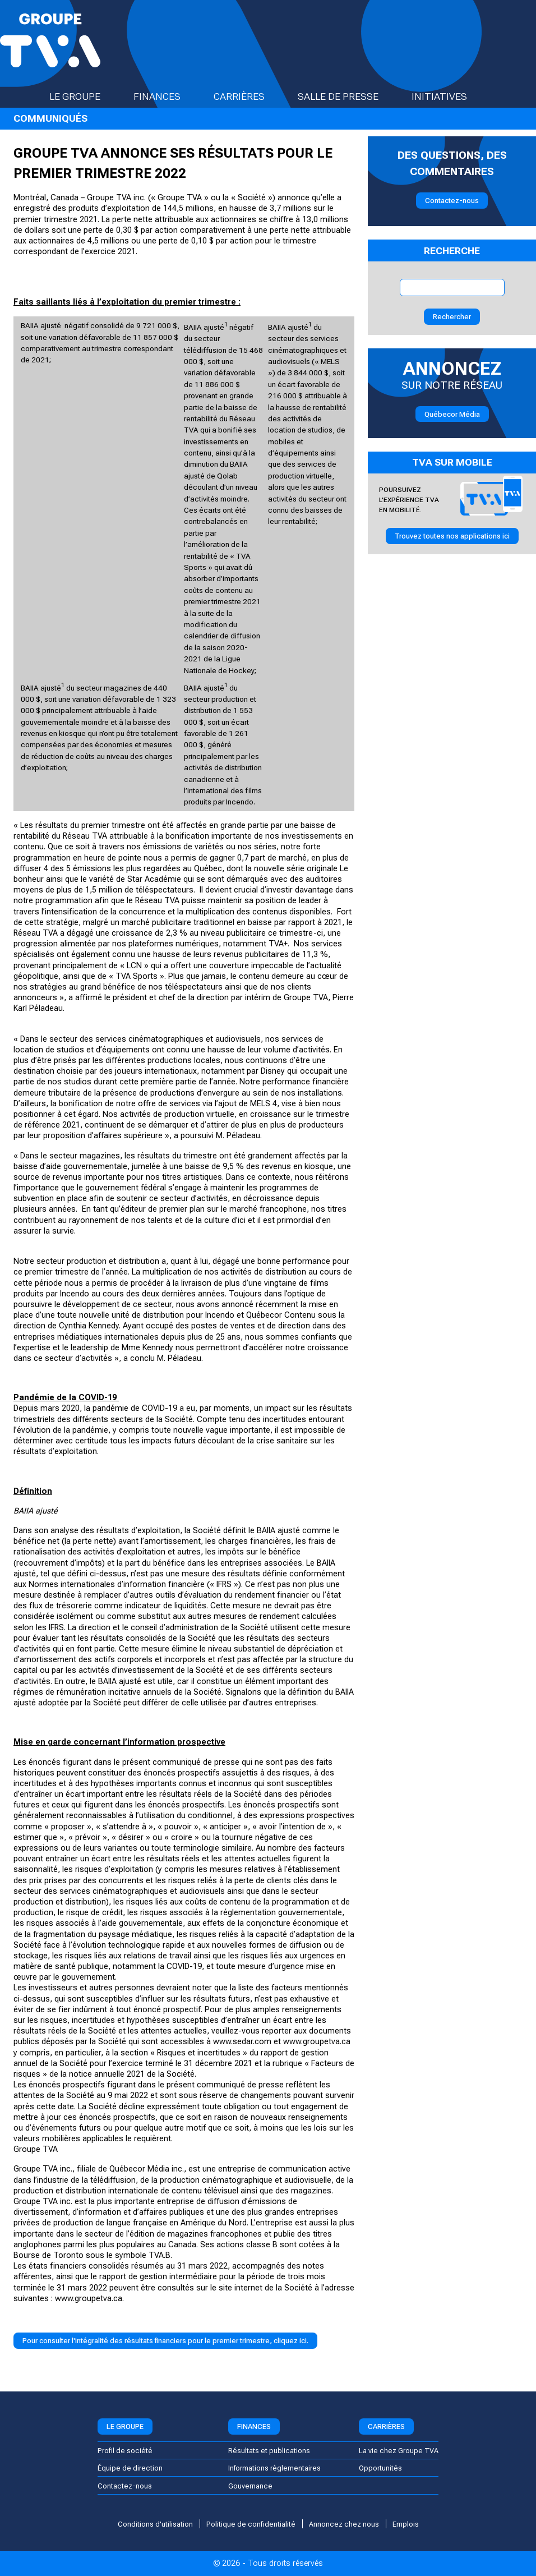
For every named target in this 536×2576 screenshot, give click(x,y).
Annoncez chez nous (344, 2524)
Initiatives (449, 96)
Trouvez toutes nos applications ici (452, 536)
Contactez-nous (452, 200)
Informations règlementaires (274, 2468)
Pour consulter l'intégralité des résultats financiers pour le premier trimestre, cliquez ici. (165, 2340)
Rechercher (452, 316)
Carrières (249, 96)
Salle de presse (348, 96)
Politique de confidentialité (250, 2524)
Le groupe (84, 96)
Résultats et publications (269, 2450)
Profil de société (125, 2450)
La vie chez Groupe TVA (398, 2450)
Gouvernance (250, 2486)
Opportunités (380, 2468)
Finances (166, 96)
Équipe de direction (130, 2468)
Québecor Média (452, 414)
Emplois (405, 2524)
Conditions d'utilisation (155, 2524)
